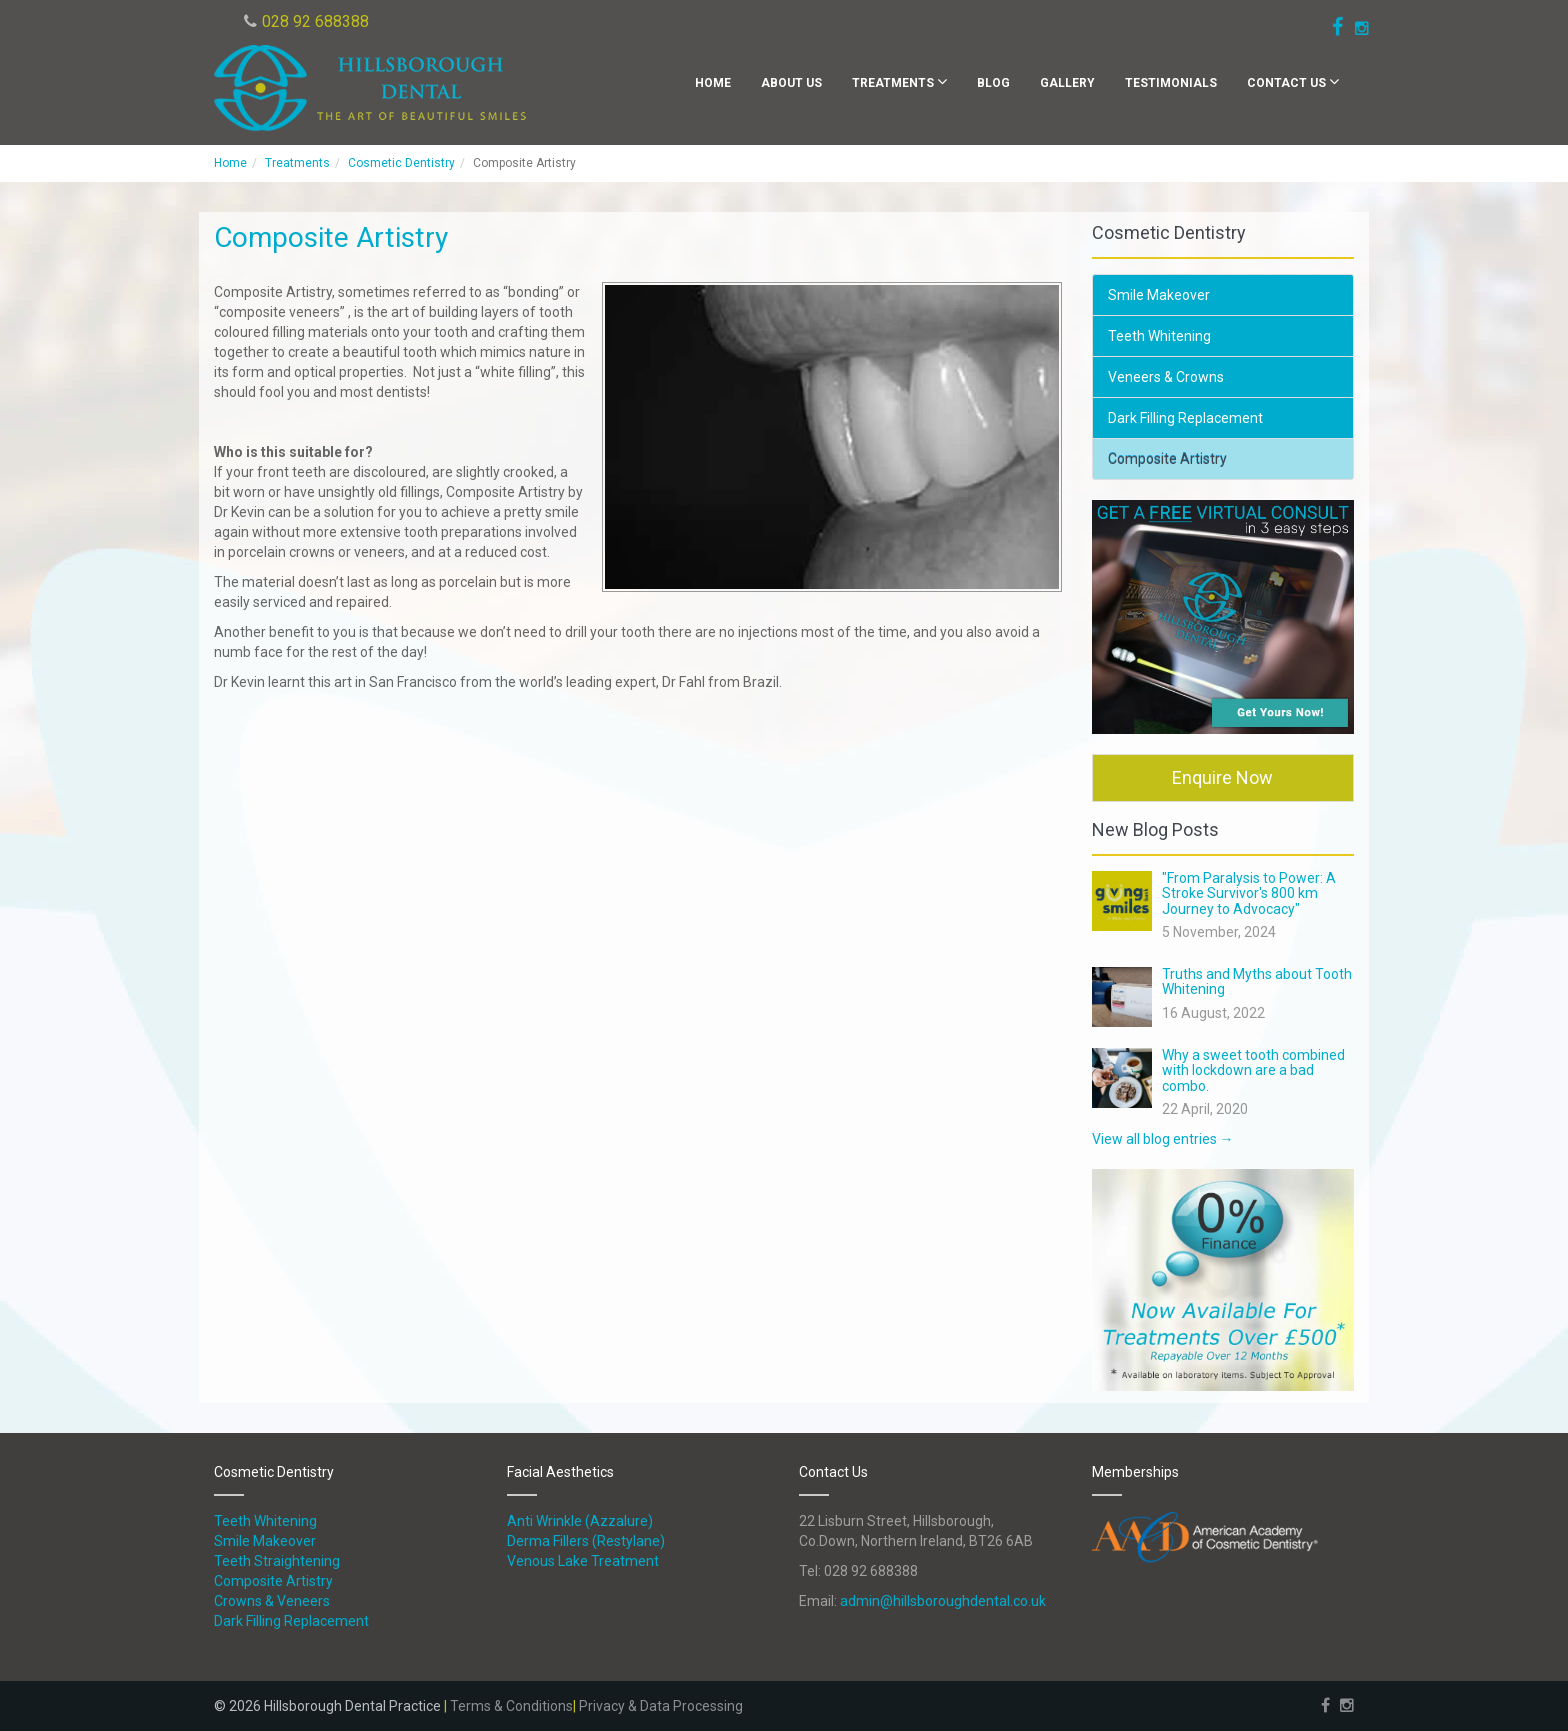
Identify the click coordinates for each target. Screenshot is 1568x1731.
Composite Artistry (1167, 459)
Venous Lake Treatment (583, 1561)
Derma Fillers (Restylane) (586, 1541)
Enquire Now (1222, 777)
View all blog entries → (1163, 1139)
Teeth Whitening (1159, 336)
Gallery (1067, 83)
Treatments (899, 81)
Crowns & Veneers (272, 1601)
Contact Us (1293, 81)
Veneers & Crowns (1166, 377)
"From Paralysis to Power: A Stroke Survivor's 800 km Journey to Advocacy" (1249, 893)
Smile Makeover (1159, 295)
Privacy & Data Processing (661, 1706)
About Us (791, 83)
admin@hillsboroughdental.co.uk (943, 1601)
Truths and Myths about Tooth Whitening (1257, 981)
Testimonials (1171, 83)
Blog (993, 83)
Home (713, 83)
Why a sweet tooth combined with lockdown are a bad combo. (1253, 1070)
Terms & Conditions (511, 1706)
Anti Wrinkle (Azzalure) (580, 1521)
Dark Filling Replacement (1185, 418)
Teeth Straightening (277, 1561)
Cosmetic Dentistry (401, 163)
